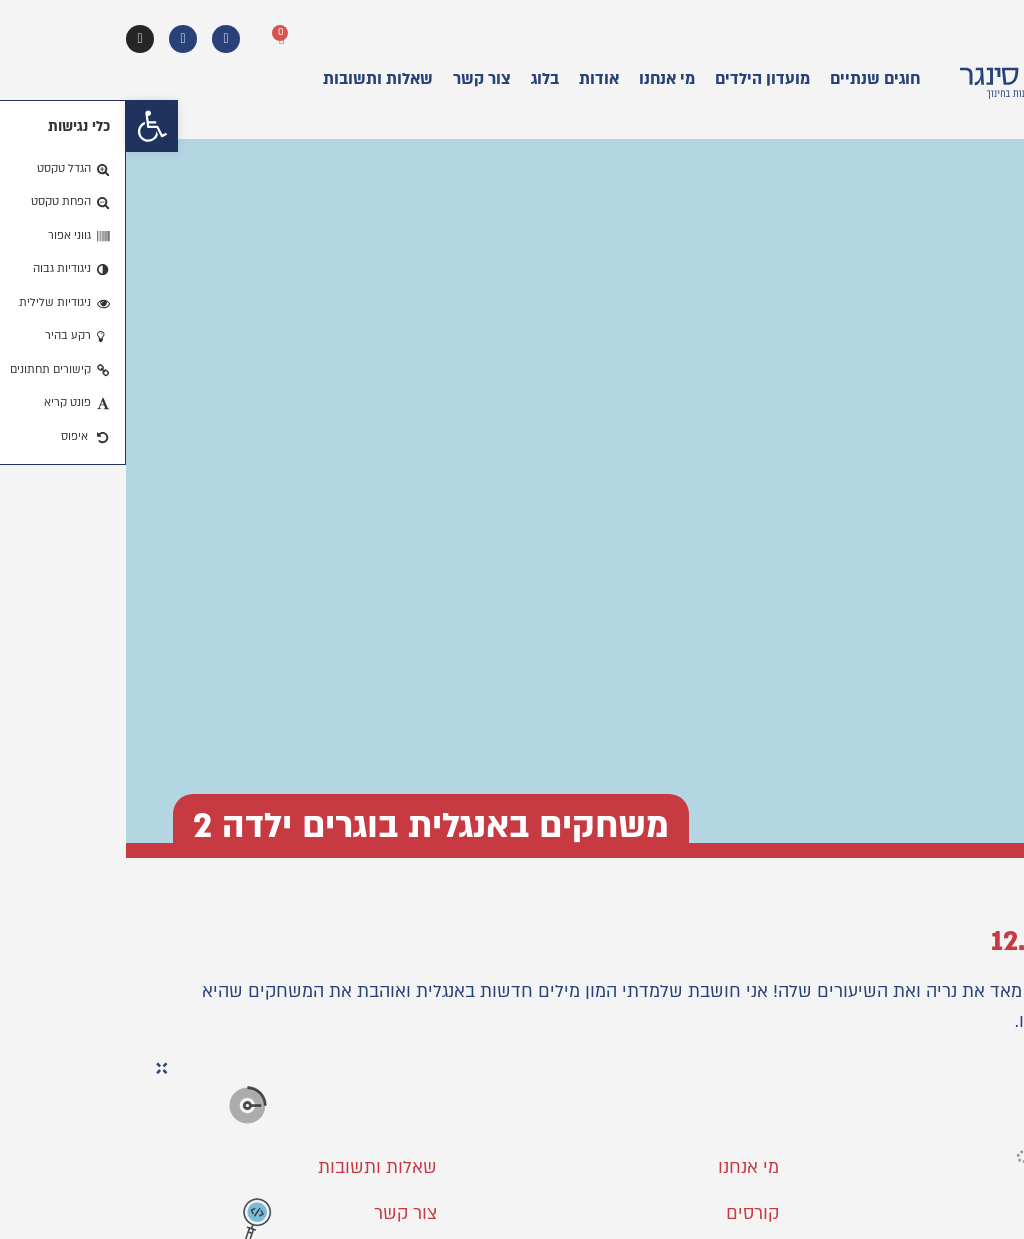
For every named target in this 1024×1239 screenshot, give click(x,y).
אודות (473, 79)
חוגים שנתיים (749, 79)
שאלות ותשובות (252, 79)
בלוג (419, 79)
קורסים (626, 1213)
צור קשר (356, 79)
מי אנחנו (541, 79)
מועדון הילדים (636, 79)
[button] (26, 126)
